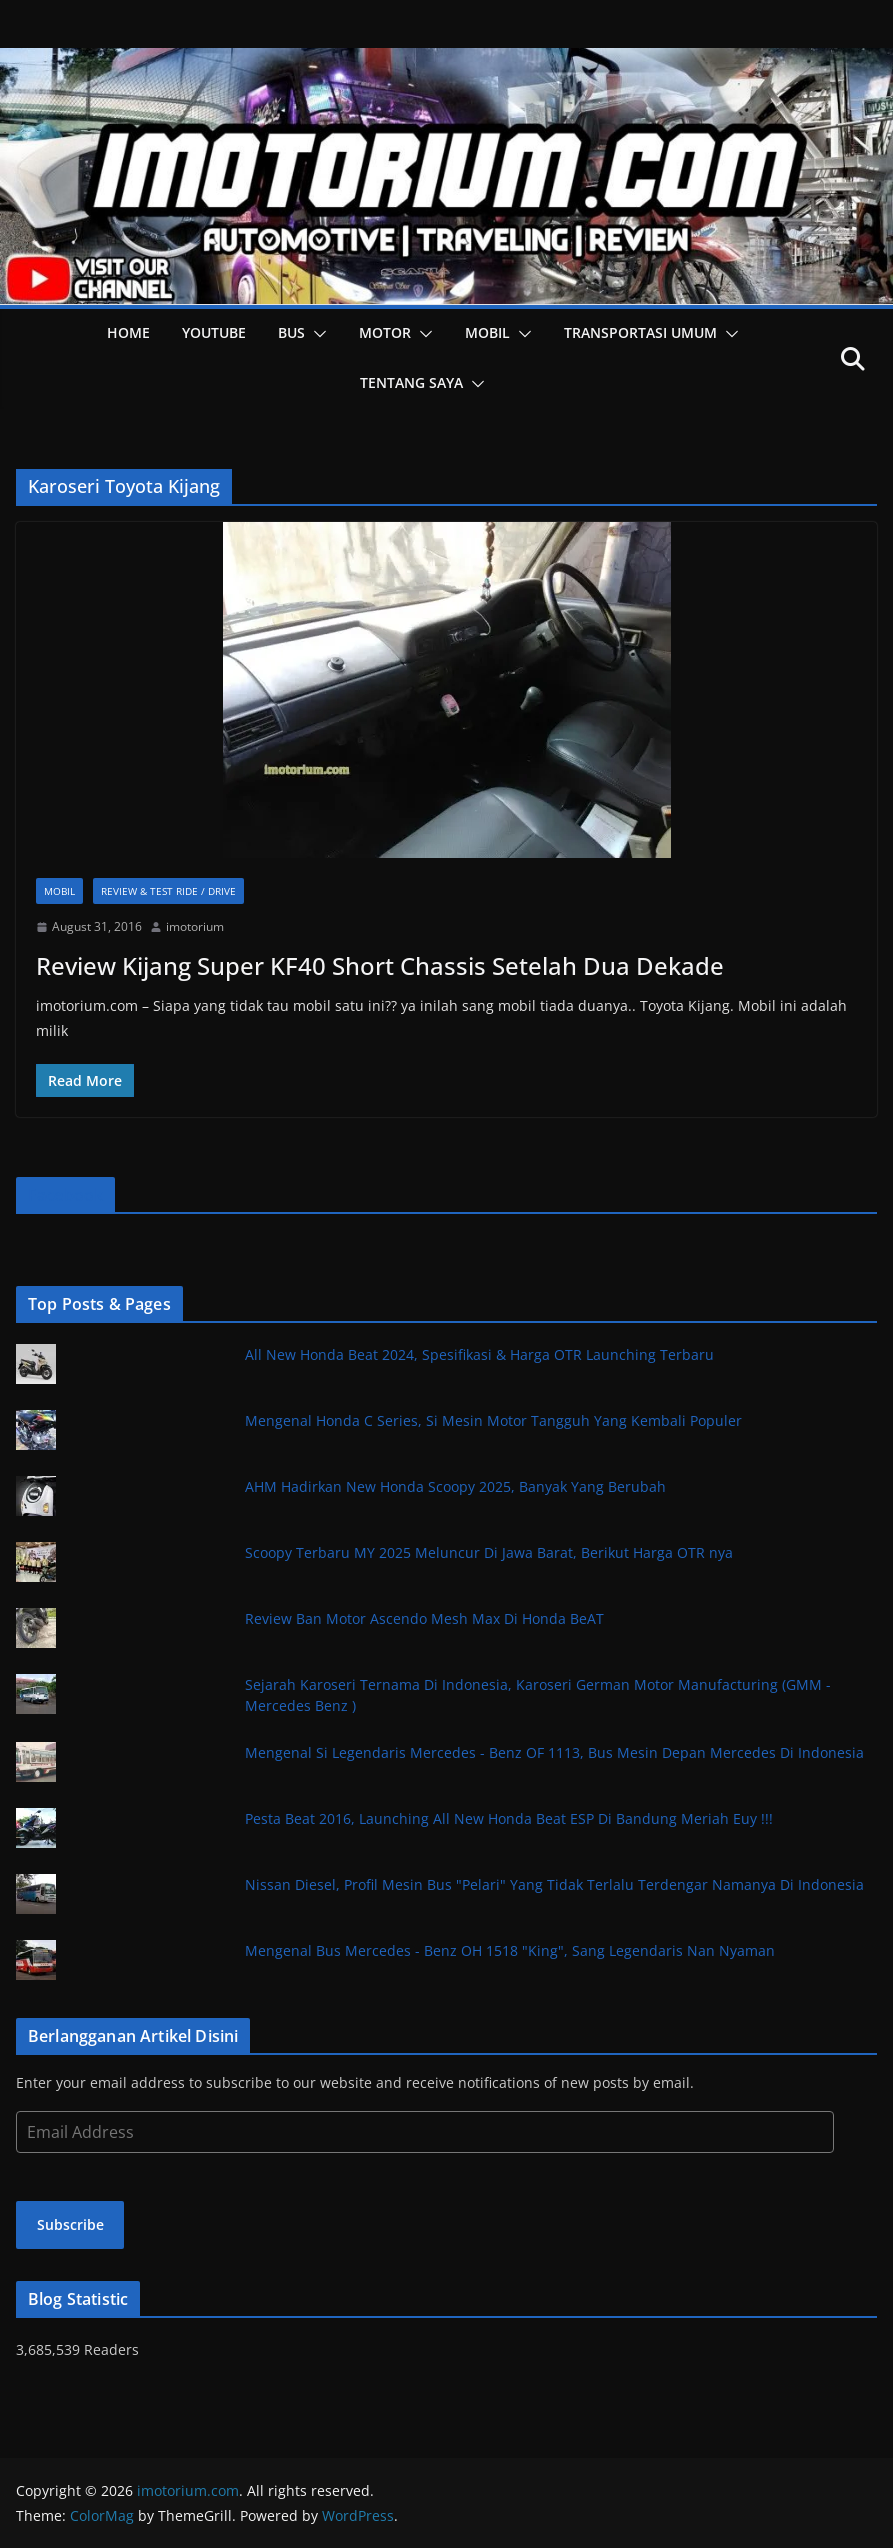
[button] (316, 334)
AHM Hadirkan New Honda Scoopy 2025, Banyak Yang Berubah (455, 1486)
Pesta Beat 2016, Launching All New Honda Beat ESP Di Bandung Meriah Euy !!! (509, 1818)
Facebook (65, 1195)
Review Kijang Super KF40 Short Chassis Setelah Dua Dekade (380, 965)
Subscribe (70, 2224)
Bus (291, 332)
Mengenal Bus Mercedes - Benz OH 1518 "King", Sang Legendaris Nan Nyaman (510, 1950)
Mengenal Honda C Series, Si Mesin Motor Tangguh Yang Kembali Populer (493, 1420)
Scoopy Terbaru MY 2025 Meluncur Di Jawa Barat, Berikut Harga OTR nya (489, 1552)
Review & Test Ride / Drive (168, 891)
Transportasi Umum (640, 332)
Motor (385, 332)
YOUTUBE (214, 332)
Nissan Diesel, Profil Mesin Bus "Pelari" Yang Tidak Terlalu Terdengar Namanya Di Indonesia (554, 1884)
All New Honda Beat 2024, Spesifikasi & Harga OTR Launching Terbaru (479, 1354)
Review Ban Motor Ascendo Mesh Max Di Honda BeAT (424, 1618)
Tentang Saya (411, 382)
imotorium (195, 926)
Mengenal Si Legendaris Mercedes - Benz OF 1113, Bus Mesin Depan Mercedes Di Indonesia (554, 1752)
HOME (128, 332)
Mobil (487, 332)
